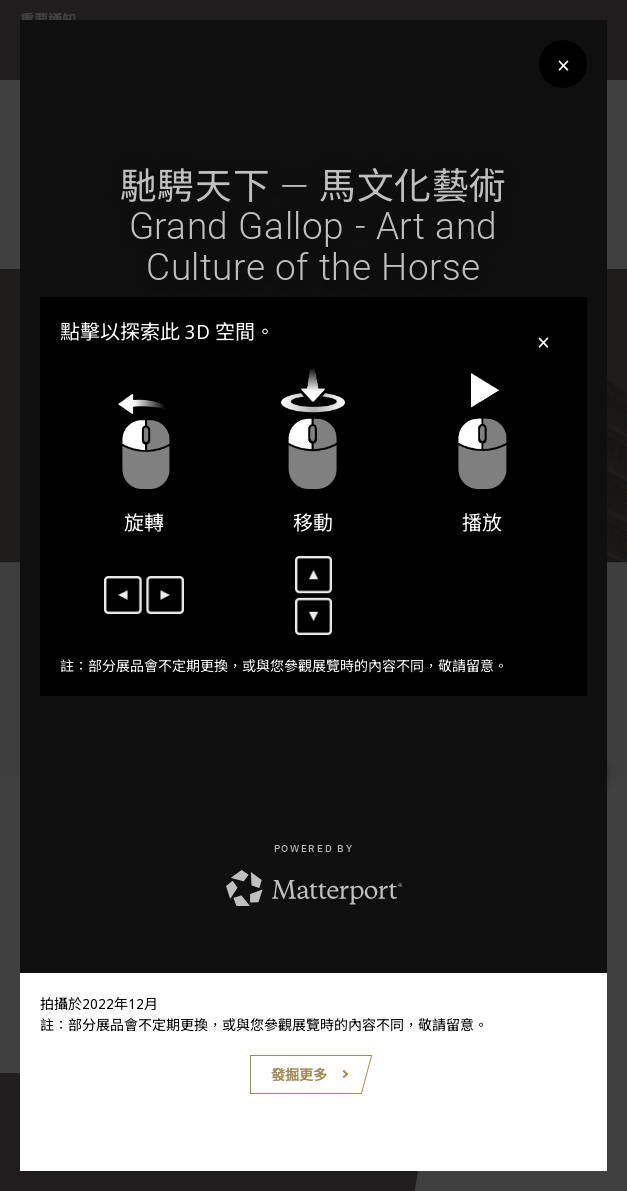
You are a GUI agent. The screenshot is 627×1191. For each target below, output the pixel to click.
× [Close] (563, 64)
